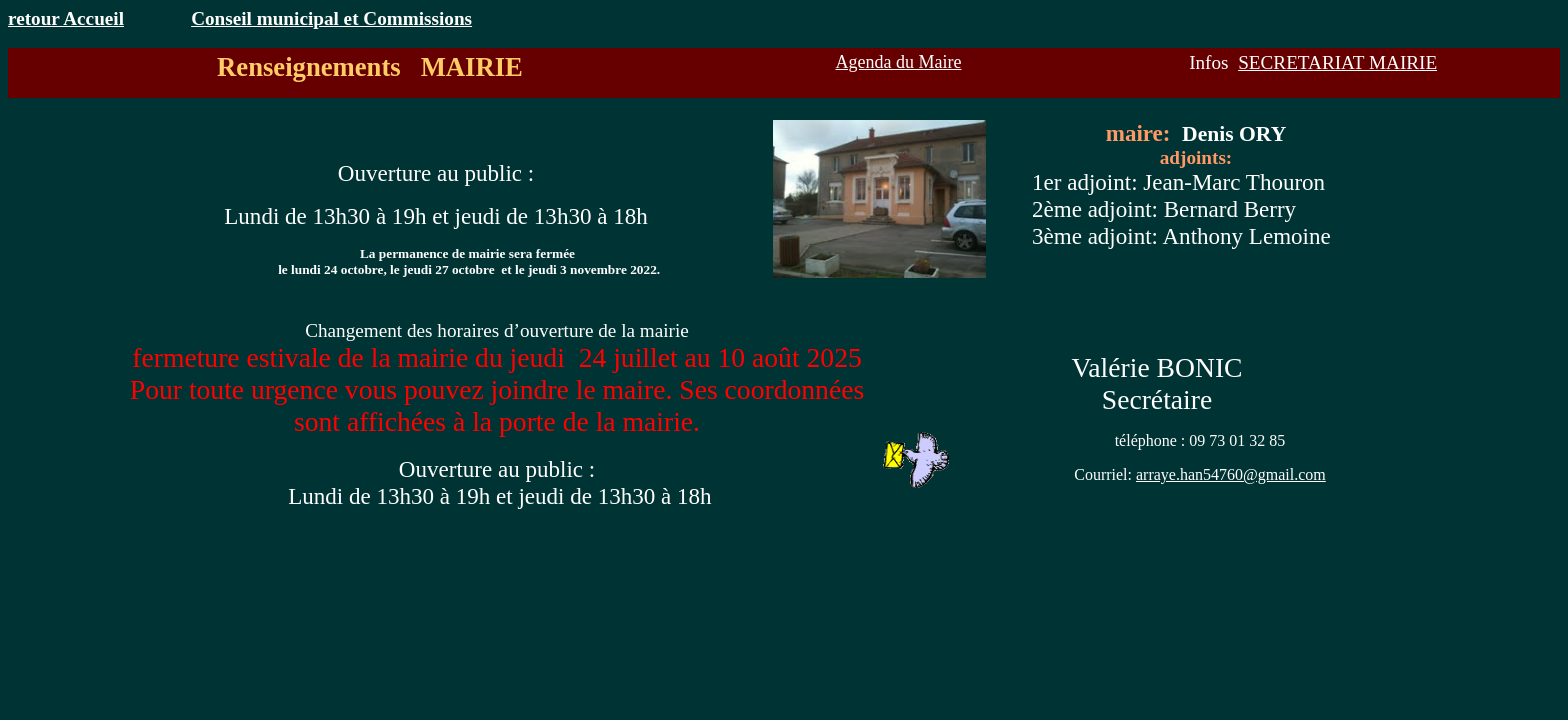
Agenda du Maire (899, 62)
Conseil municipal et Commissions (331, 18)
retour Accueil (66, 18)
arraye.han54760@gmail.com (1231, 474)
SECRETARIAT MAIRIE (1337, 62)
